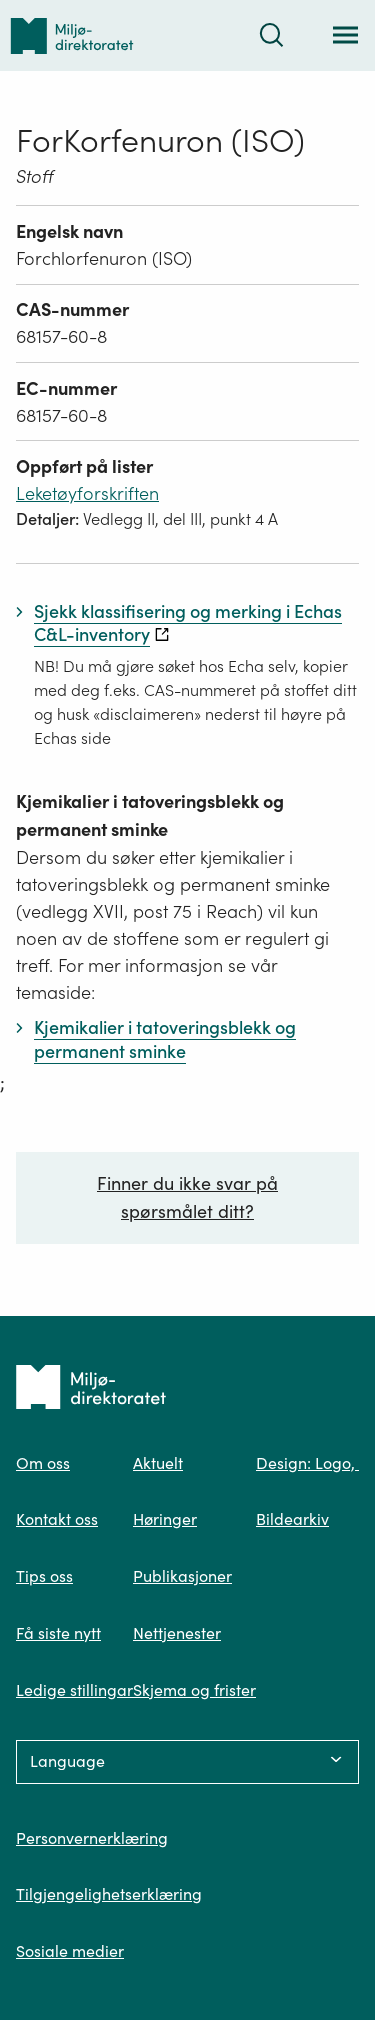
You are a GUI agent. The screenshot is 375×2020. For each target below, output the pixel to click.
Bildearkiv (292, 1519)
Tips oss (44, 1576)
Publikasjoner (182, 1576)
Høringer (165, 1519)
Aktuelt (158, 1463)
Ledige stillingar (74, 1690)
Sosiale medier (70, 1951)
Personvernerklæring (92, 1838)
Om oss (43, 1463)
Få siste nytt (58, 1633)
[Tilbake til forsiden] (72, 35)
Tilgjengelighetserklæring (109, 1894)
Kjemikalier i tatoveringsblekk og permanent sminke (150, 815)
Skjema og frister (194, 1690)
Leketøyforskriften (87, 493)
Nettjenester (177, 1633)
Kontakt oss (57, 1519)
